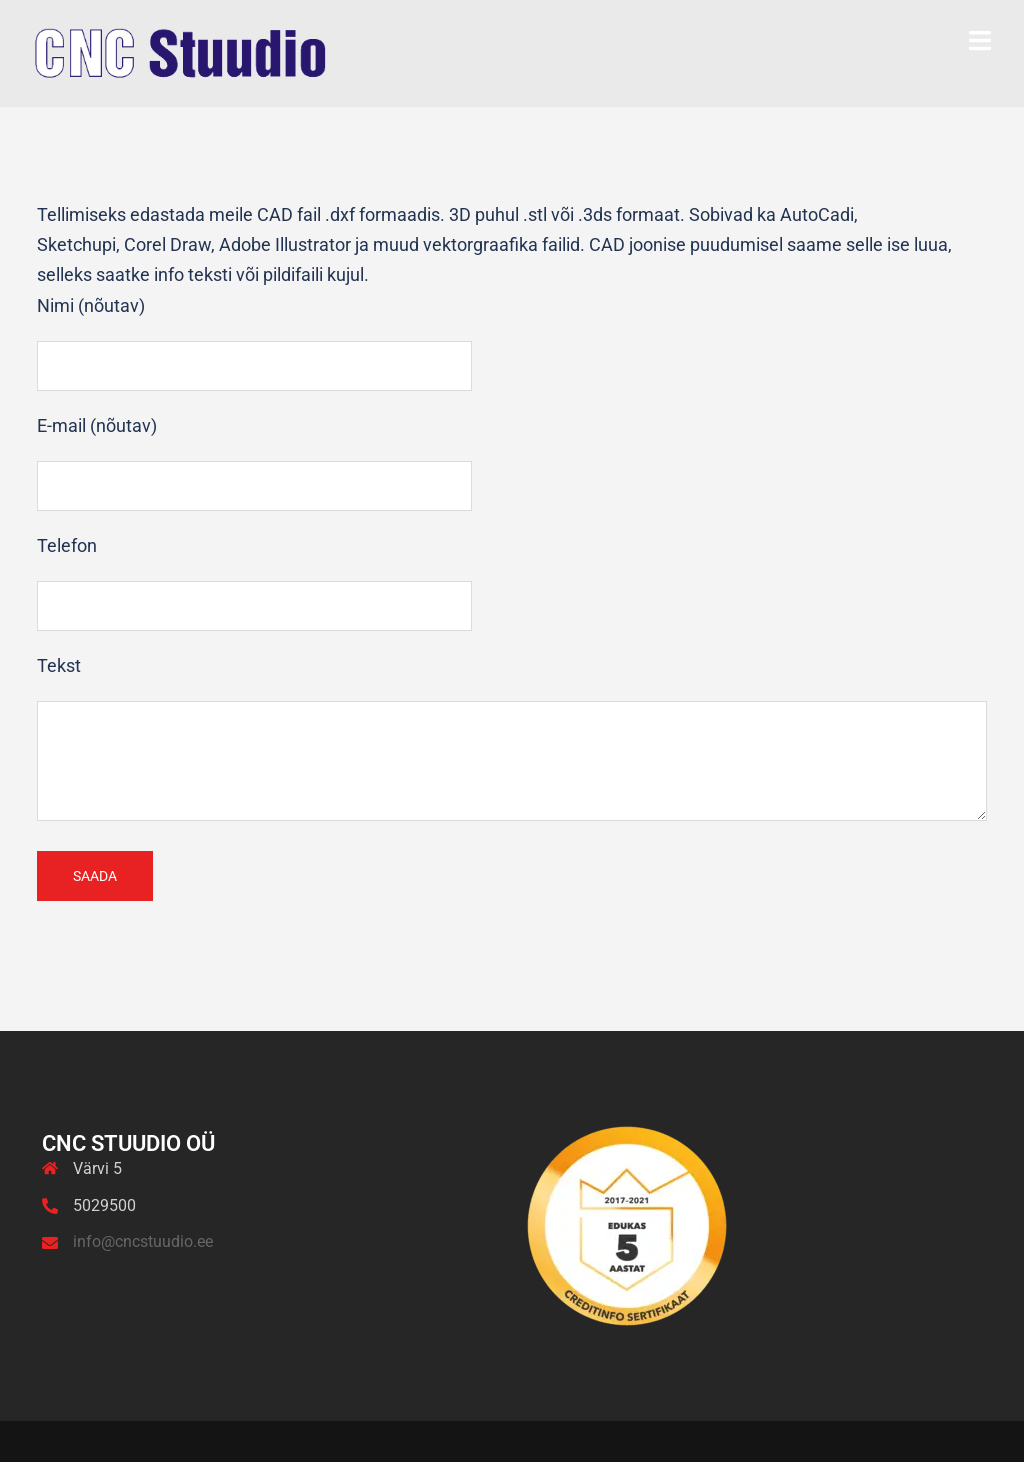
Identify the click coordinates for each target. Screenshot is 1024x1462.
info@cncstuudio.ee (143, 1241)
